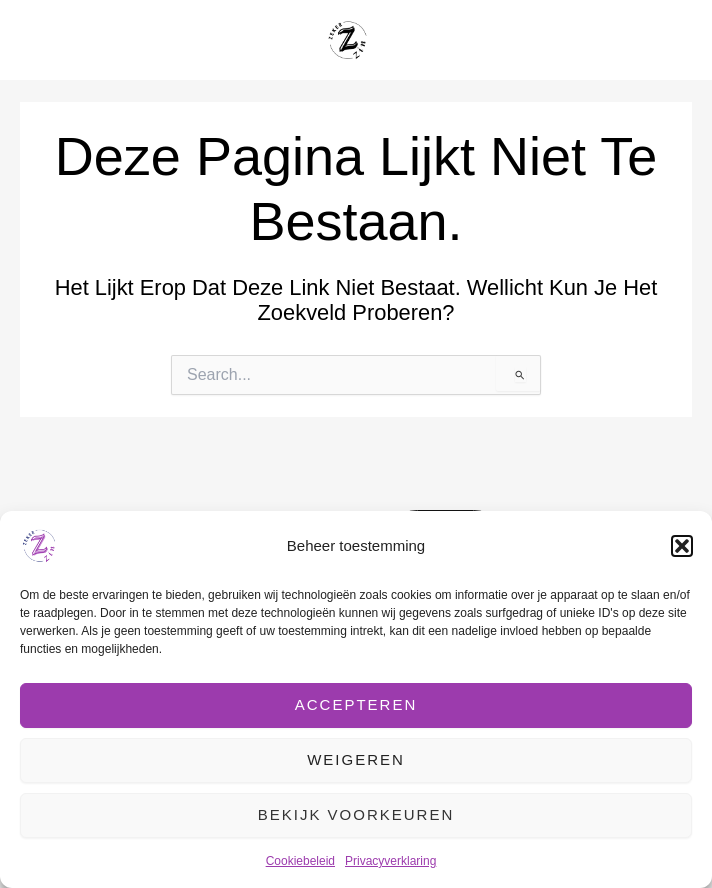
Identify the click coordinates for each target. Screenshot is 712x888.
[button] (682, 546)
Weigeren (356, 759)
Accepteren (356, 704)
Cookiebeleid (300, 861)
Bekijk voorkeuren (356, 814)
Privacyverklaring (390, 861)
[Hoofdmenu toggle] (671, 40)
